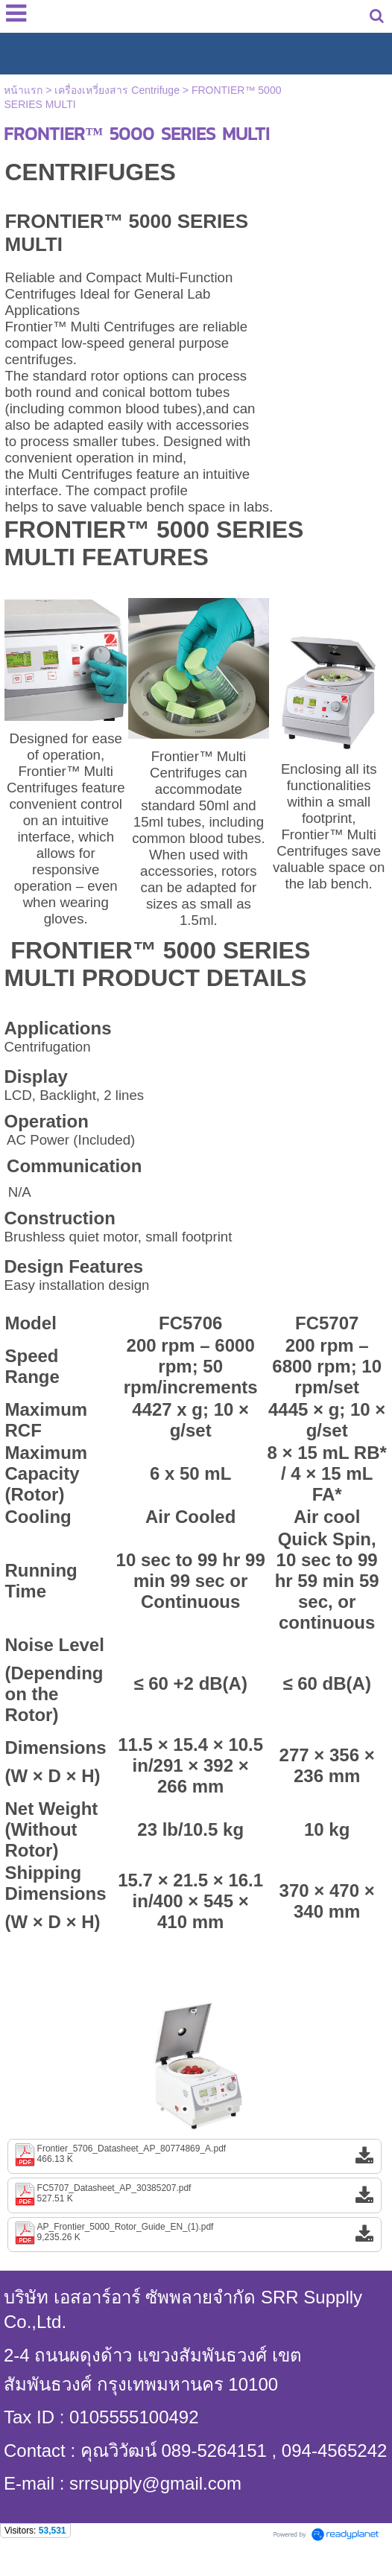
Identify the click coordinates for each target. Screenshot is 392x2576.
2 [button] (184, 2109)
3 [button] (207, 2109)
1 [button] (162, 2109)
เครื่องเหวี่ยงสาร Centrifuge (116, 90)
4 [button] (229, 2109)
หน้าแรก (23, 90)
